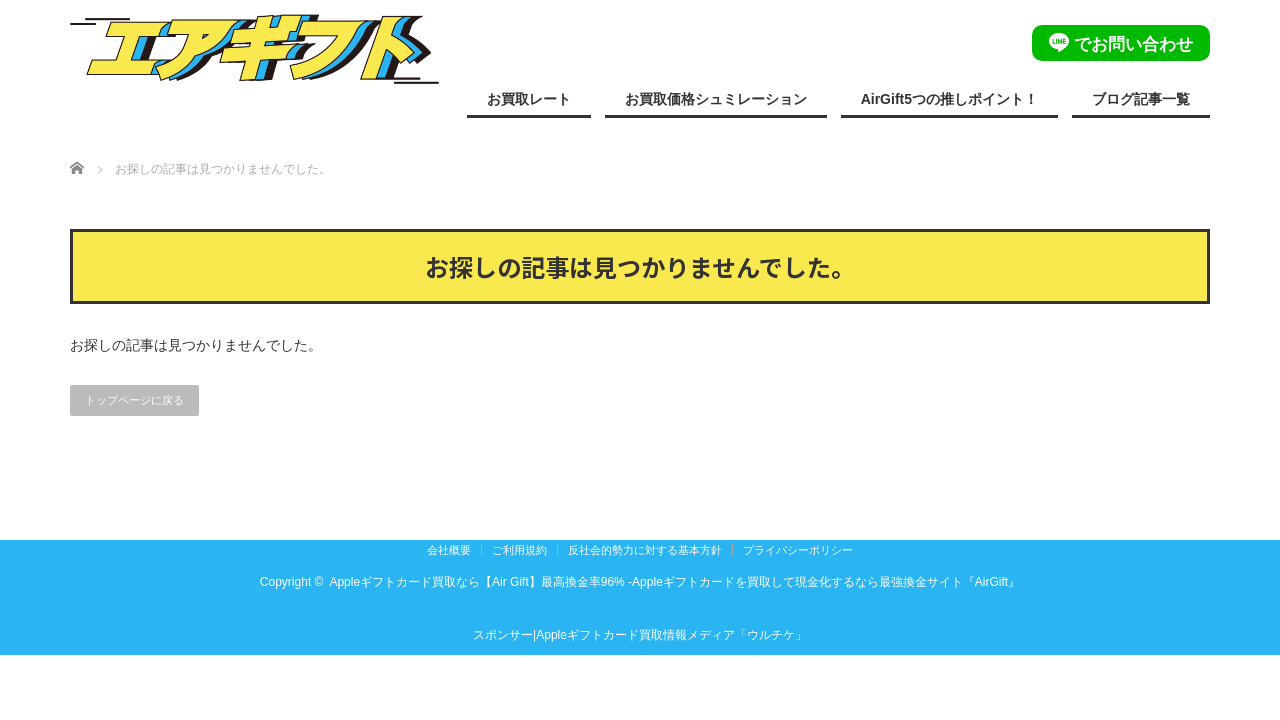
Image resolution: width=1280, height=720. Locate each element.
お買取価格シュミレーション (716, 99)
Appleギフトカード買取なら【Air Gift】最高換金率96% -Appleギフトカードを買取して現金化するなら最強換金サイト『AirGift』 (674, 582)
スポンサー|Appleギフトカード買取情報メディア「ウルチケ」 (640, 635)
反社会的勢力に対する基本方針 (645, 550)
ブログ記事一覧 (1141, 99)
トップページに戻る (134, 400)
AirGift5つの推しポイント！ (949, 99)
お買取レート (529, 99)
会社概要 (449, 550)
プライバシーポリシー (798, 550)
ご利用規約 (519, 550)
